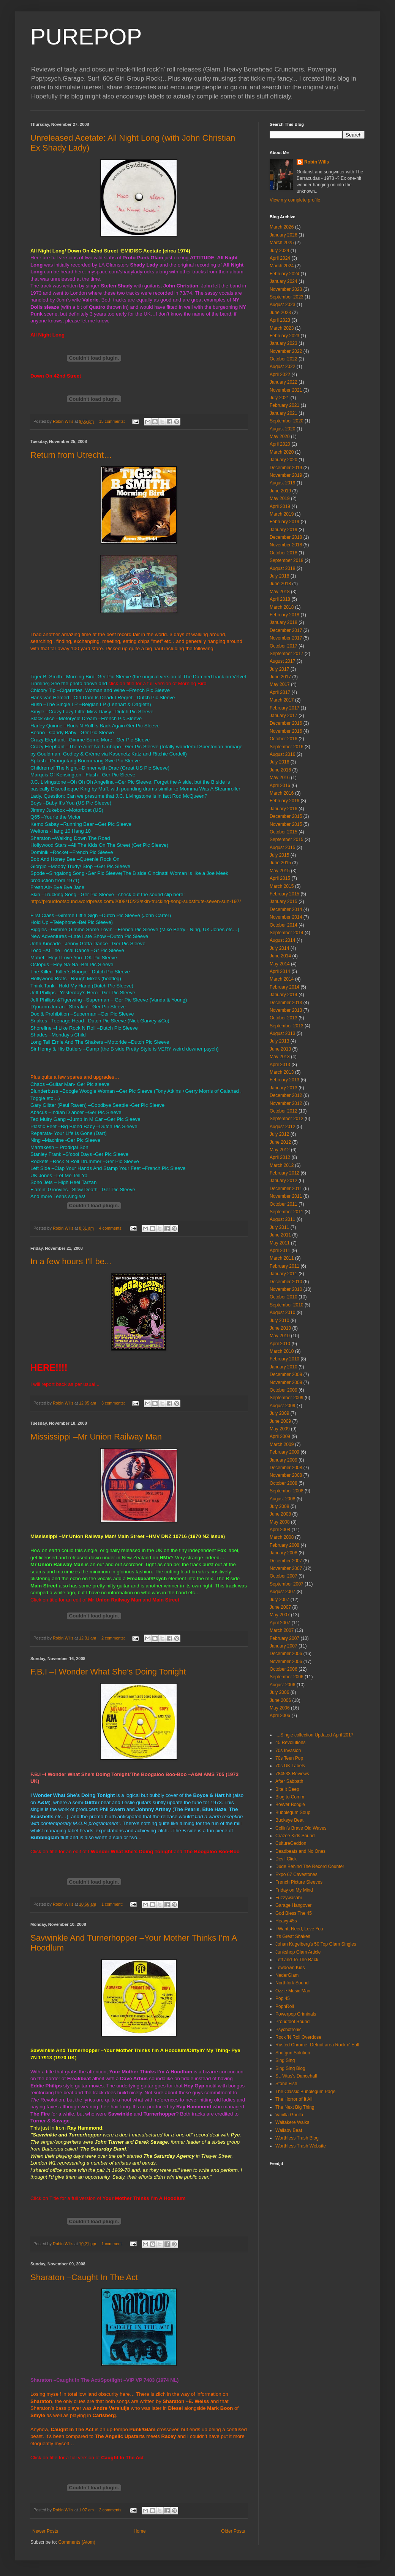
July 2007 (279, 1599)
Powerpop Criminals (295, 2014)
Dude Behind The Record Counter (309, 1866)
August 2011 (282, 1219)
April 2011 (280, 1250)
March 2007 (282, 1630)
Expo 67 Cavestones (296, 1874)
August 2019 (282, 483)
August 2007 (282, 1591)
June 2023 (280, 312)
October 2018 (283, 553)
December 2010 (286, 1281)
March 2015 (282, 886)
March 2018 (282, 607)
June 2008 (280, 1514)
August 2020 (282, 429)
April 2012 (280, 1157)
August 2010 (282, 1312)
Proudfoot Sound (292, 2021)
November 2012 (286, 1103)
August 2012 (282, 1126)
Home (140, 2531)
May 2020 (280, 436)
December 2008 (286, 1467)
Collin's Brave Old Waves (301, 1828)
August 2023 (282, 304)
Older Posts (233, 2531)
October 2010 (283, 1297)
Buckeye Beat (289, 1820)
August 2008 (282, 1498)
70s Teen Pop (289, 1758)
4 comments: (111, 1228)
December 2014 (286, 909)
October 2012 (283, 1111)
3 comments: (113, 1403)
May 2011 (280, 1243)
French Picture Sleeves (298, 1882)
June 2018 (280, 583)
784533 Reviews (292, 1773)
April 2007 (280, 1622)
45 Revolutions (290, 1742)
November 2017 (286, 638)
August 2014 (282, 940)
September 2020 (286, 421)
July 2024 (279, 250)
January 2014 (283, 994)
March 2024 (282, 265)
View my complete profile (295, 200)
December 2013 (286, 1002)
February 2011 (284, 1266)
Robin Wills (316, 162)
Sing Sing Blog (290, 2068)
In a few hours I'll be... (70, 1261)
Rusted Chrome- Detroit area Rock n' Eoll (317, 2044)
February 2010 (284, 1359)
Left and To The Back (296, 1959)
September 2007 (286, 1584)
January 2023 (283, 343)
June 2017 (280, 676)
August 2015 (282, 847)
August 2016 (282, 754)
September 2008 (286, 1491)
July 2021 (279, 397)
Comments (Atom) (76, 2542)
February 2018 (284, 614)
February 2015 (284, 894)
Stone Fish (286, 2083)
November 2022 (286, 351)
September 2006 (286, 1676)
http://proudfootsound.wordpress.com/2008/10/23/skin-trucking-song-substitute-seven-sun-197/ (135, 901)
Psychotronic (288, 2029)
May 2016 (280, 777)
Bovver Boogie (290, 1804)
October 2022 (283, 359)
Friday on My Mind (294, 1890)
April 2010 (280, 1343)
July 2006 (279, 1692)
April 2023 (280, 320)
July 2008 (279, 1506)
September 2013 (286, 1025)
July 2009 (279, 1413)
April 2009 (280, 1436)
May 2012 (280, 1149)
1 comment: (112, 1904)
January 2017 (283, 715)
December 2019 (286, 467)
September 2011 (286, 1211)
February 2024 (284, 273)
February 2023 (284, 335)
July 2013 (279, 1041)
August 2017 (282, 661)
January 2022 (283, 382)
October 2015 (283, 832)
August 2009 (282, 1405)
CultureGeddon (290, 1843)
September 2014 (286, 932)
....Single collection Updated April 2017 (314, 1735)
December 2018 (286, 537)
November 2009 (286, 1382)
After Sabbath (289, 1781)
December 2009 (286, 1374)
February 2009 (284, 1452)
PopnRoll (284, 2006)
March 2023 (282, 328)
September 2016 (286, 746)
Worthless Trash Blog (297, 2138)
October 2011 (283, 1204)
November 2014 (286, 917)
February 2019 (284, 521)
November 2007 (286, 1568)
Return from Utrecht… (71, 455)
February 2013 (284, 1079)
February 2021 (284, 405)
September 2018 (286, 560)
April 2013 (280, 1064)
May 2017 (280, 684)
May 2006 (280, 1708)
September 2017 (286, 653)
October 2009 (283, 1390)
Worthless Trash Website (300, 2146)
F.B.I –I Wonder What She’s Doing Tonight (108, 1671)
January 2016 (283, 808)
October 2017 (283, 646)
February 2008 (284, 1545)
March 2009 (282, 1444)
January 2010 (283, 1367)
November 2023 (286, 289)
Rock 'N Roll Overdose (298, 2037)
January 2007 (283, 1646)
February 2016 (284, 800)
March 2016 (282, 793)
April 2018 (280, 599)
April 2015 (280, 878)
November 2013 (286, 1010)
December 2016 (286, 723)
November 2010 (286, 1289)
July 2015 (279, 855)
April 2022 (280, 374)
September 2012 (286, 1118)
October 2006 (283, 1669)
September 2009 (286, 1397)
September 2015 (286, 839)
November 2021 (286, 390)
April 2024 (280, 258)
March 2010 (282, 1351)
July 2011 (279, 1227)
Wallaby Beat (288, 2130)
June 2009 (280, 1421)
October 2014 (283, 925)
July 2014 (279, 948)
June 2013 (280, 1049)
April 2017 (280, 692)
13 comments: (112, 421)
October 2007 (283, 1576)
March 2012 (282, 1165)
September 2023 (286, 297)
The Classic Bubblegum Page (305, 2091)
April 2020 (280, 444)
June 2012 (280, 1142)
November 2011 (286, 1196)
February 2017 (284, 708)
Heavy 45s (286, 1921)
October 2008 (283, 1483)
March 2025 (282, 242)
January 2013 (283, 1087)
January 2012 (283, 1180)
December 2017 (286, 630)
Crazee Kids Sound (294, 1835)
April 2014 (280, 971)
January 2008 (283, 1552)
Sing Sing (285, 2060)
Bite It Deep (287, 1789)
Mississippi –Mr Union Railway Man (96, 1436)
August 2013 (282, 1033)
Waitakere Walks (292, 2122)
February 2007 (284, 1638)
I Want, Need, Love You (299, 1929)
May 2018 (280, 591)
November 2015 (286, 824)
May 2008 (280, 1522)
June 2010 (280, 1328)
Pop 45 (282, 1998)
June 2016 (280, 770)
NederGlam (287, 1975)
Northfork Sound (291, 1983)
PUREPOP (86, 36)
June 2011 (280, 1235)
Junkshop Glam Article (298, 1952)
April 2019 (280, 506)
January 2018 (283, 622)
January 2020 (283, 459)
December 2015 (286, 816)
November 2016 (286, 731)
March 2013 (282, 1072)
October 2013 (283, 1018)
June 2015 (280, 862)
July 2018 (279, 576)
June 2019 (280, 491)
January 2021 (283, 413)
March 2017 (282, 700)
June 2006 (280, 1700)
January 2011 (283, 1273)
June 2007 (280, 1607)
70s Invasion (288, 1750)
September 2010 (286, 1305)
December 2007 (286, 1560)
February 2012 (284, 1173)
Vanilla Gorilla (289, 2114)
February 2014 (284, 987)
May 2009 (280, 1429)
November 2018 (286, 545)
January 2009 (283, 1460)
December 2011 (286, 1188)
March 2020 (282, 452)
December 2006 (286, 1653)
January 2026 (283, 235)
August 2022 (282, 366)
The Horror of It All (293, 2099)
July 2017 (279, 669)
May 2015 (280, 870)
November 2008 (286, 1475)
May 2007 (280, 1614)
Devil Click (286, 1859)
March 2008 (282, 1537)
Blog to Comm (289, 1797)
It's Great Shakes (292, 1936)
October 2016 (283, 738)
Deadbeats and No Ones (300, 1851)
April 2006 (280, 1715)
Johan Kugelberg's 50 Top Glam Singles (315, 1944)
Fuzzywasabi (288, 1897)
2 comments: (113, 1638)
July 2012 (279, 1134)
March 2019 (282, 514)
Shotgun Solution (292, 2052)
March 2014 (282, 979)
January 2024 (283, 281)
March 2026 (282, 227)
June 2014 (280, 956)
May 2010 (280, 1335)
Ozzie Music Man (292, 1991)
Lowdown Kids (290, 1967)
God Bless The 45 (293, 1913)
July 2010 (279, 1320)
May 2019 (280, 498)
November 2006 (286, 1661)
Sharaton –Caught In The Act (84, 2277)
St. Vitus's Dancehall (296, 2076)
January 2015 (283, 901)
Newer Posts (45, 2531)
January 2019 (283, 529)
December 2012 (286, 1095)
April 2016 (280, 785)
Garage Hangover (293, 1905)
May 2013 (280, 1056)
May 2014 (280, 964)
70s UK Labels (290, 1765)
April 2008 (280, 1529)
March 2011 (282, 1258)
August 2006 (282, 1684)
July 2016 (279, 762)
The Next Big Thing (294, 2107)
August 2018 (282, 568)
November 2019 (286, 475)
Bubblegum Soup (292, 1812)
